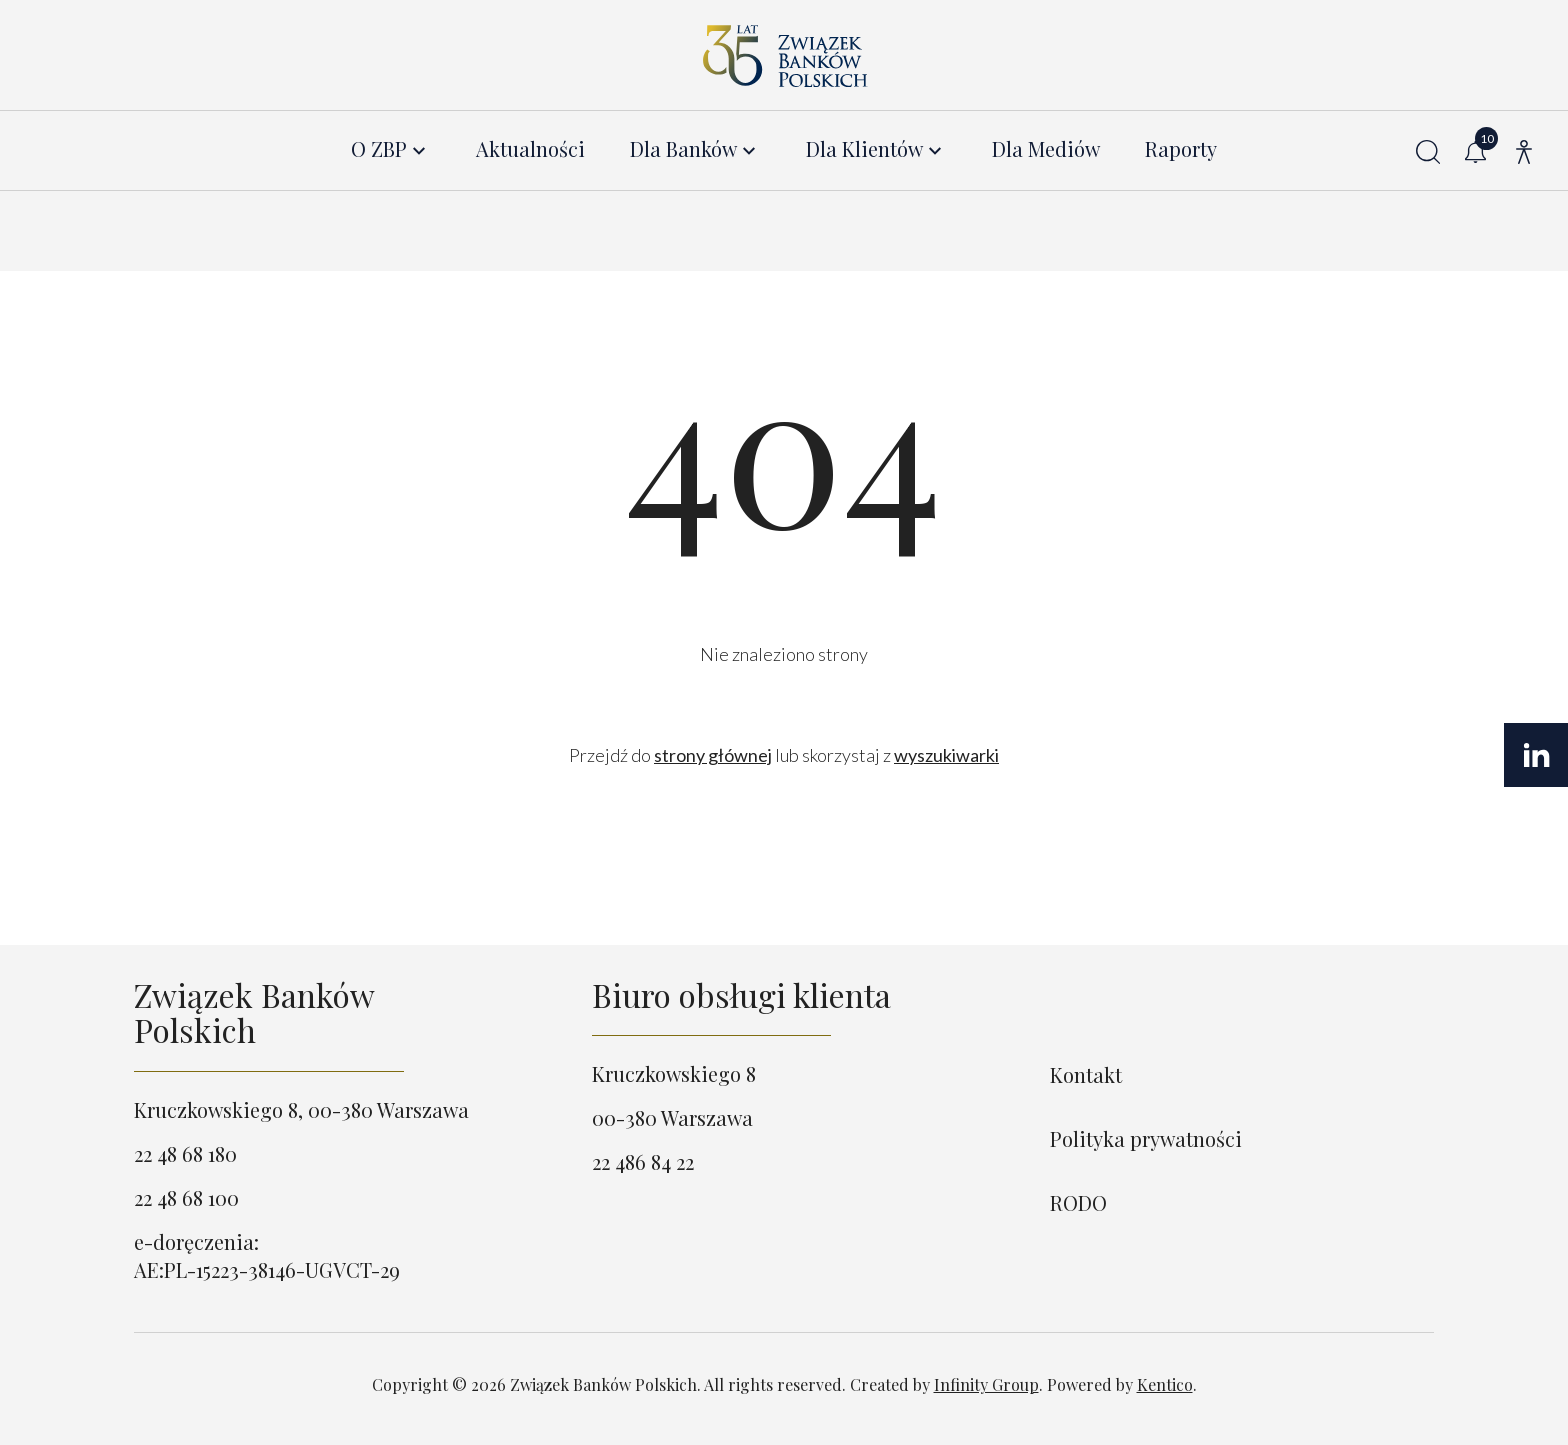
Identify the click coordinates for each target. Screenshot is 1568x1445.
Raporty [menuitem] (1181, 149)
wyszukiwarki (946, 755)
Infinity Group (986, 1384)
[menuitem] (391, 149)
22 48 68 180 (185, 1153)
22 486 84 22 (643, 1161)
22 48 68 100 (186, 1197)
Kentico (1165, 1384)
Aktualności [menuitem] (530, 149)
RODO (1078, 1202)
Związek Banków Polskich (254, 1012)
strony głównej (713, 755)
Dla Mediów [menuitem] (1046, 149)
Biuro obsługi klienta (741, 994)
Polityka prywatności (1146, 1138)
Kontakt (1086, 1074)
